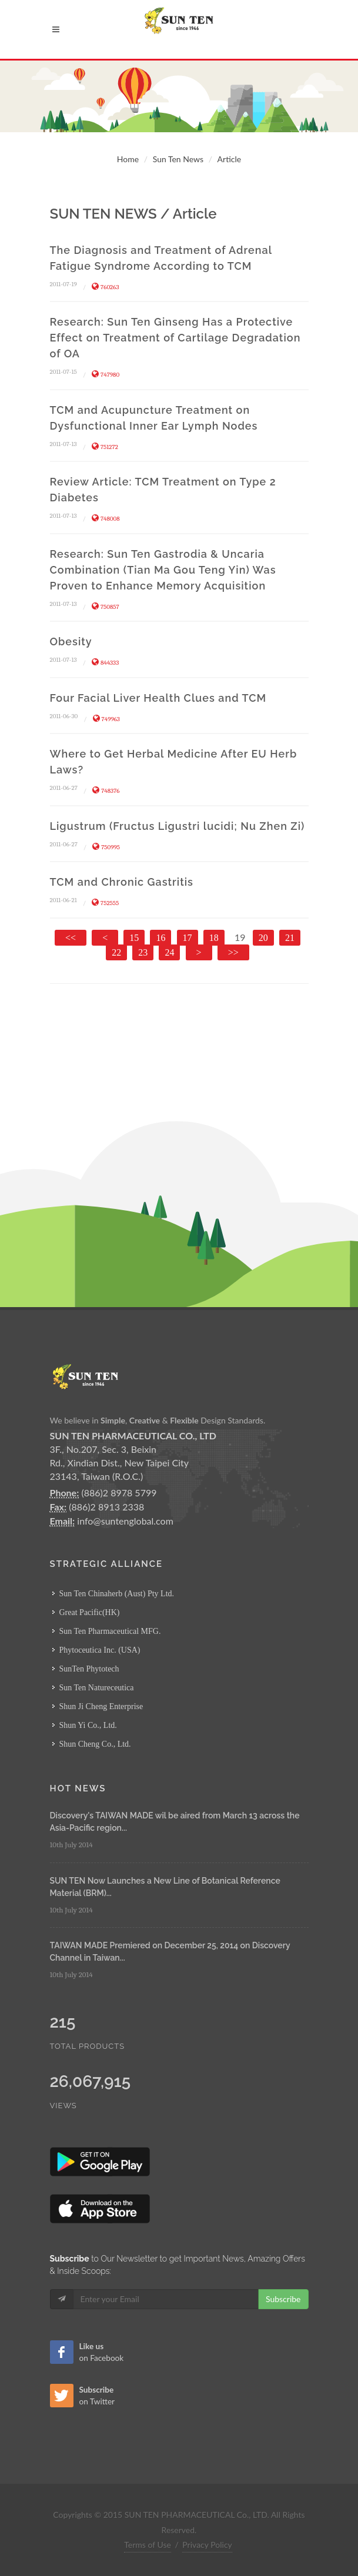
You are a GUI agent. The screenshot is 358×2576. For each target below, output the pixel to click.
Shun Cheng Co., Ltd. (95, 1744)
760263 (105, 287)
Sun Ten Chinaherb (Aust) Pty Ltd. (117, 1593)
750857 (105, 607)
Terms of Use (147, 2545)
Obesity (71, 641)
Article (230, 159)
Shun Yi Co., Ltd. (88, 1725)
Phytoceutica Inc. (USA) (99, 1650)
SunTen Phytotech (89, 1668)
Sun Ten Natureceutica (96, 1687)
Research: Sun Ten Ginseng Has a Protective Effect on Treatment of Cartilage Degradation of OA (175, 338)
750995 (106, 847)
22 (116, 952)
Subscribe (283, 2299)
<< (71, 938)
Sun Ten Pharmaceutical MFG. (110, 1631)
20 (263, 938)
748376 (105, 791)
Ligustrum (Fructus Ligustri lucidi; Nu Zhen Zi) (177, 826)
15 (134, 938)
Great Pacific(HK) (89, 1612)
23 (143, 952)
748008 (106, 518)
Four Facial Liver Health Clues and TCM (158, 698)
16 (160, 938)
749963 (106, 719)
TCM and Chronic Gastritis (121, 882)
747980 (105, 374)
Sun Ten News (178, 159)
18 (214, 938)
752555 (105, 903)
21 (290, 938)
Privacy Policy (207, 2545)
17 (187, 938)
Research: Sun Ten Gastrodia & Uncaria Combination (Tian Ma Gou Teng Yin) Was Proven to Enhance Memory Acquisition (163, 570)
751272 (105, 447)
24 (169, 952)
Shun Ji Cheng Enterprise (101, 1706)
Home (128, 159)
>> (233, 952)
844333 (105, 662)
